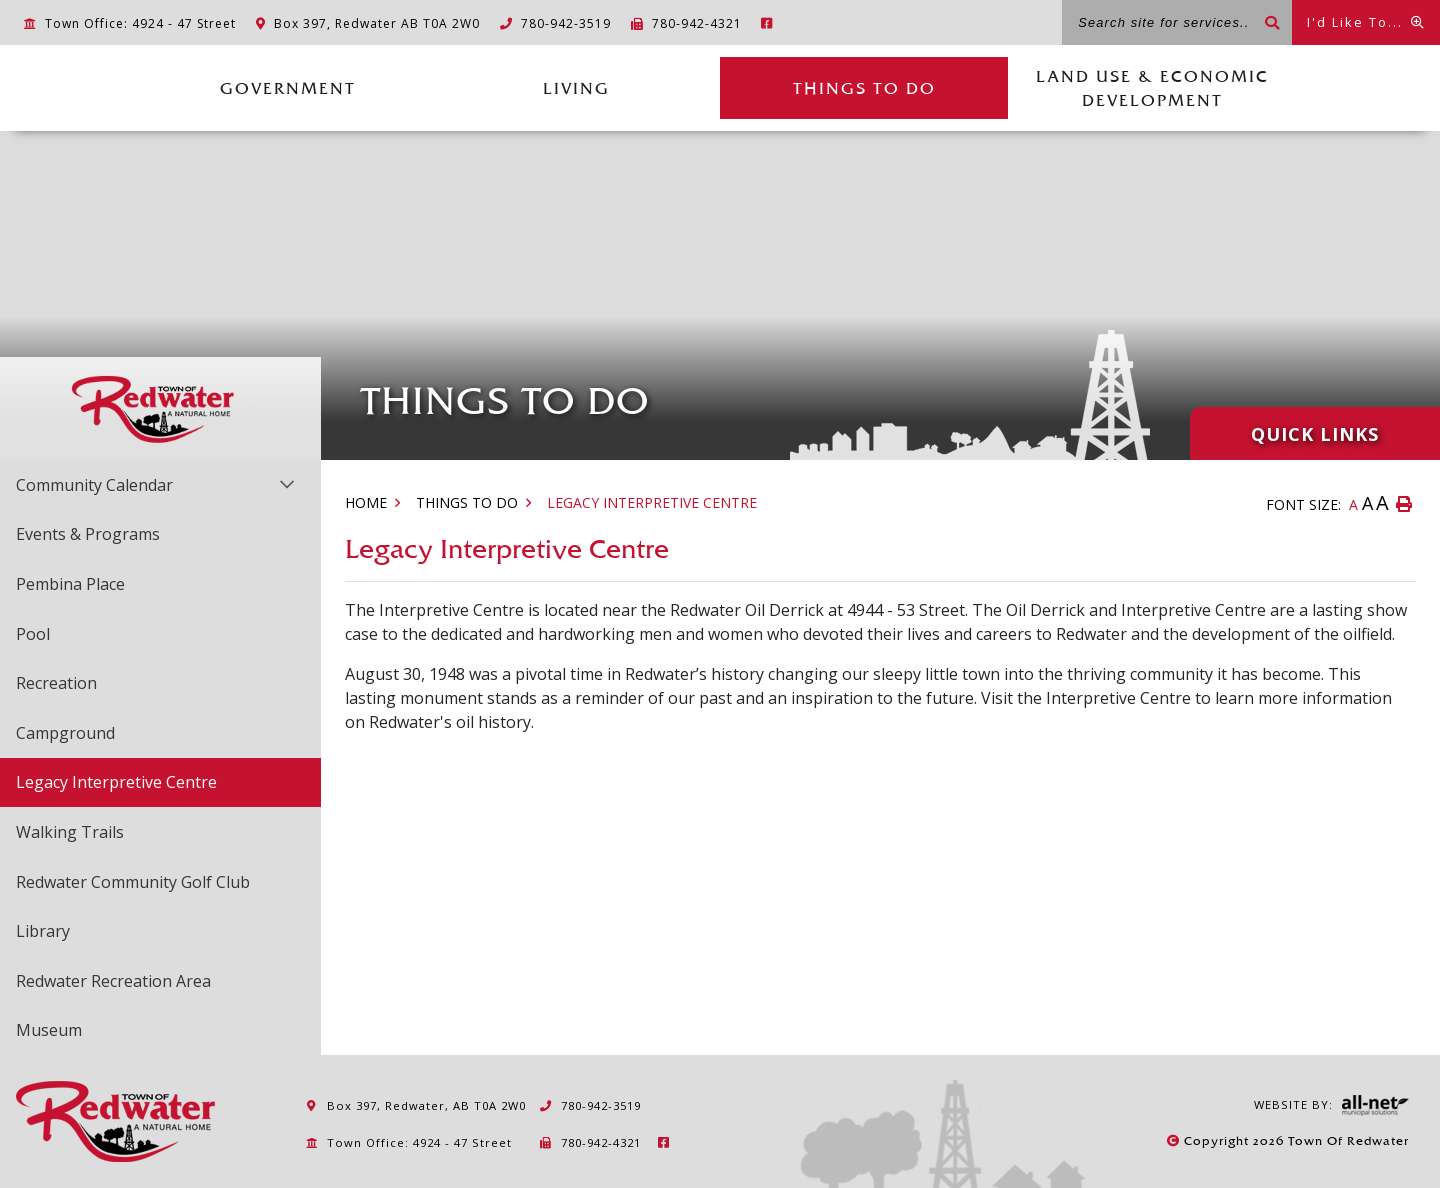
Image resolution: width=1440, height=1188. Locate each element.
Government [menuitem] (288, 88)
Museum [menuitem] (49, 1030)
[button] (286, 483)
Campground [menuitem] (65, 733)
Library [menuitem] (43, 931)
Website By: (1331, 1105)
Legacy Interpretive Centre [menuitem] (116, 782)
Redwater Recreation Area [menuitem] (113, 981)
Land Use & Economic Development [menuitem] (1152, 88)
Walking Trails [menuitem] (70, 832)
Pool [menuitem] (33, 634)
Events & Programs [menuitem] (88, 534)
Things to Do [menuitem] (864, 88)
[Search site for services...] (1177, 22)
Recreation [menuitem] (56, 683)
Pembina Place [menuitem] (70, 584)
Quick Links (1315, 434)
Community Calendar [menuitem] (94, 485)
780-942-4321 (590, 1142)
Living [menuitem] (576, 88)
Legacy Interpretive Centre (652, 502)
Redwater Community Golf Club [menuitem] (133, 882)
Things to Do (467, 502)
